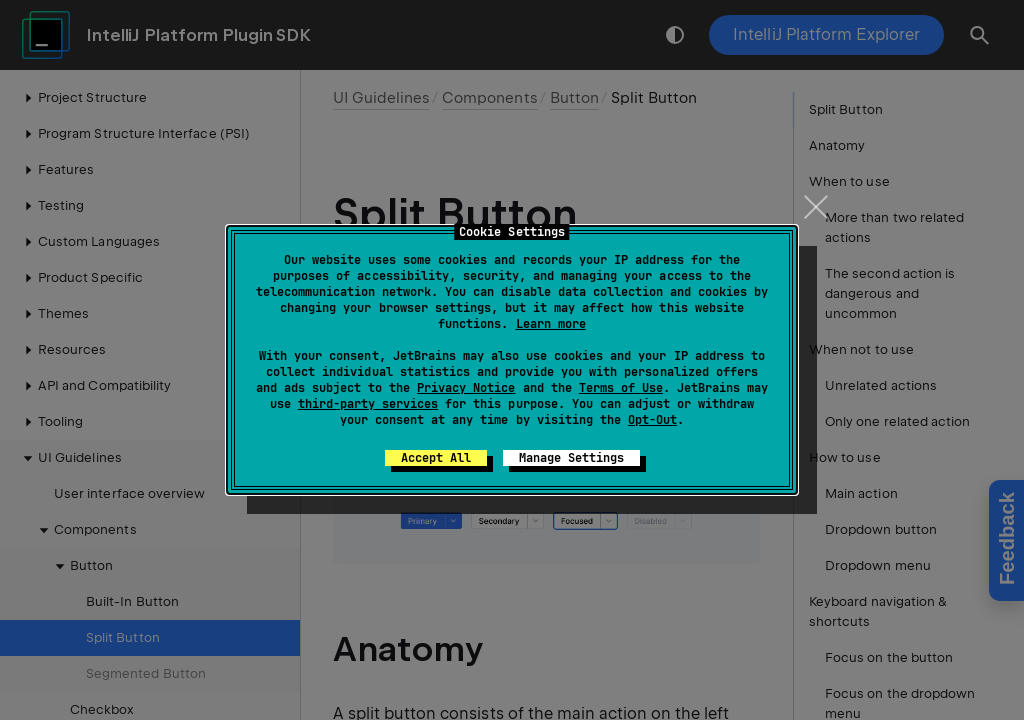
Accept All (436, 458)
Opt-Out (652, 420)
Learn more (551, 324)
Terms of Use (621, 388)
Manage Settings (571, 458)
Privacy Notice (466, 388)
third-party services (368, 404)
